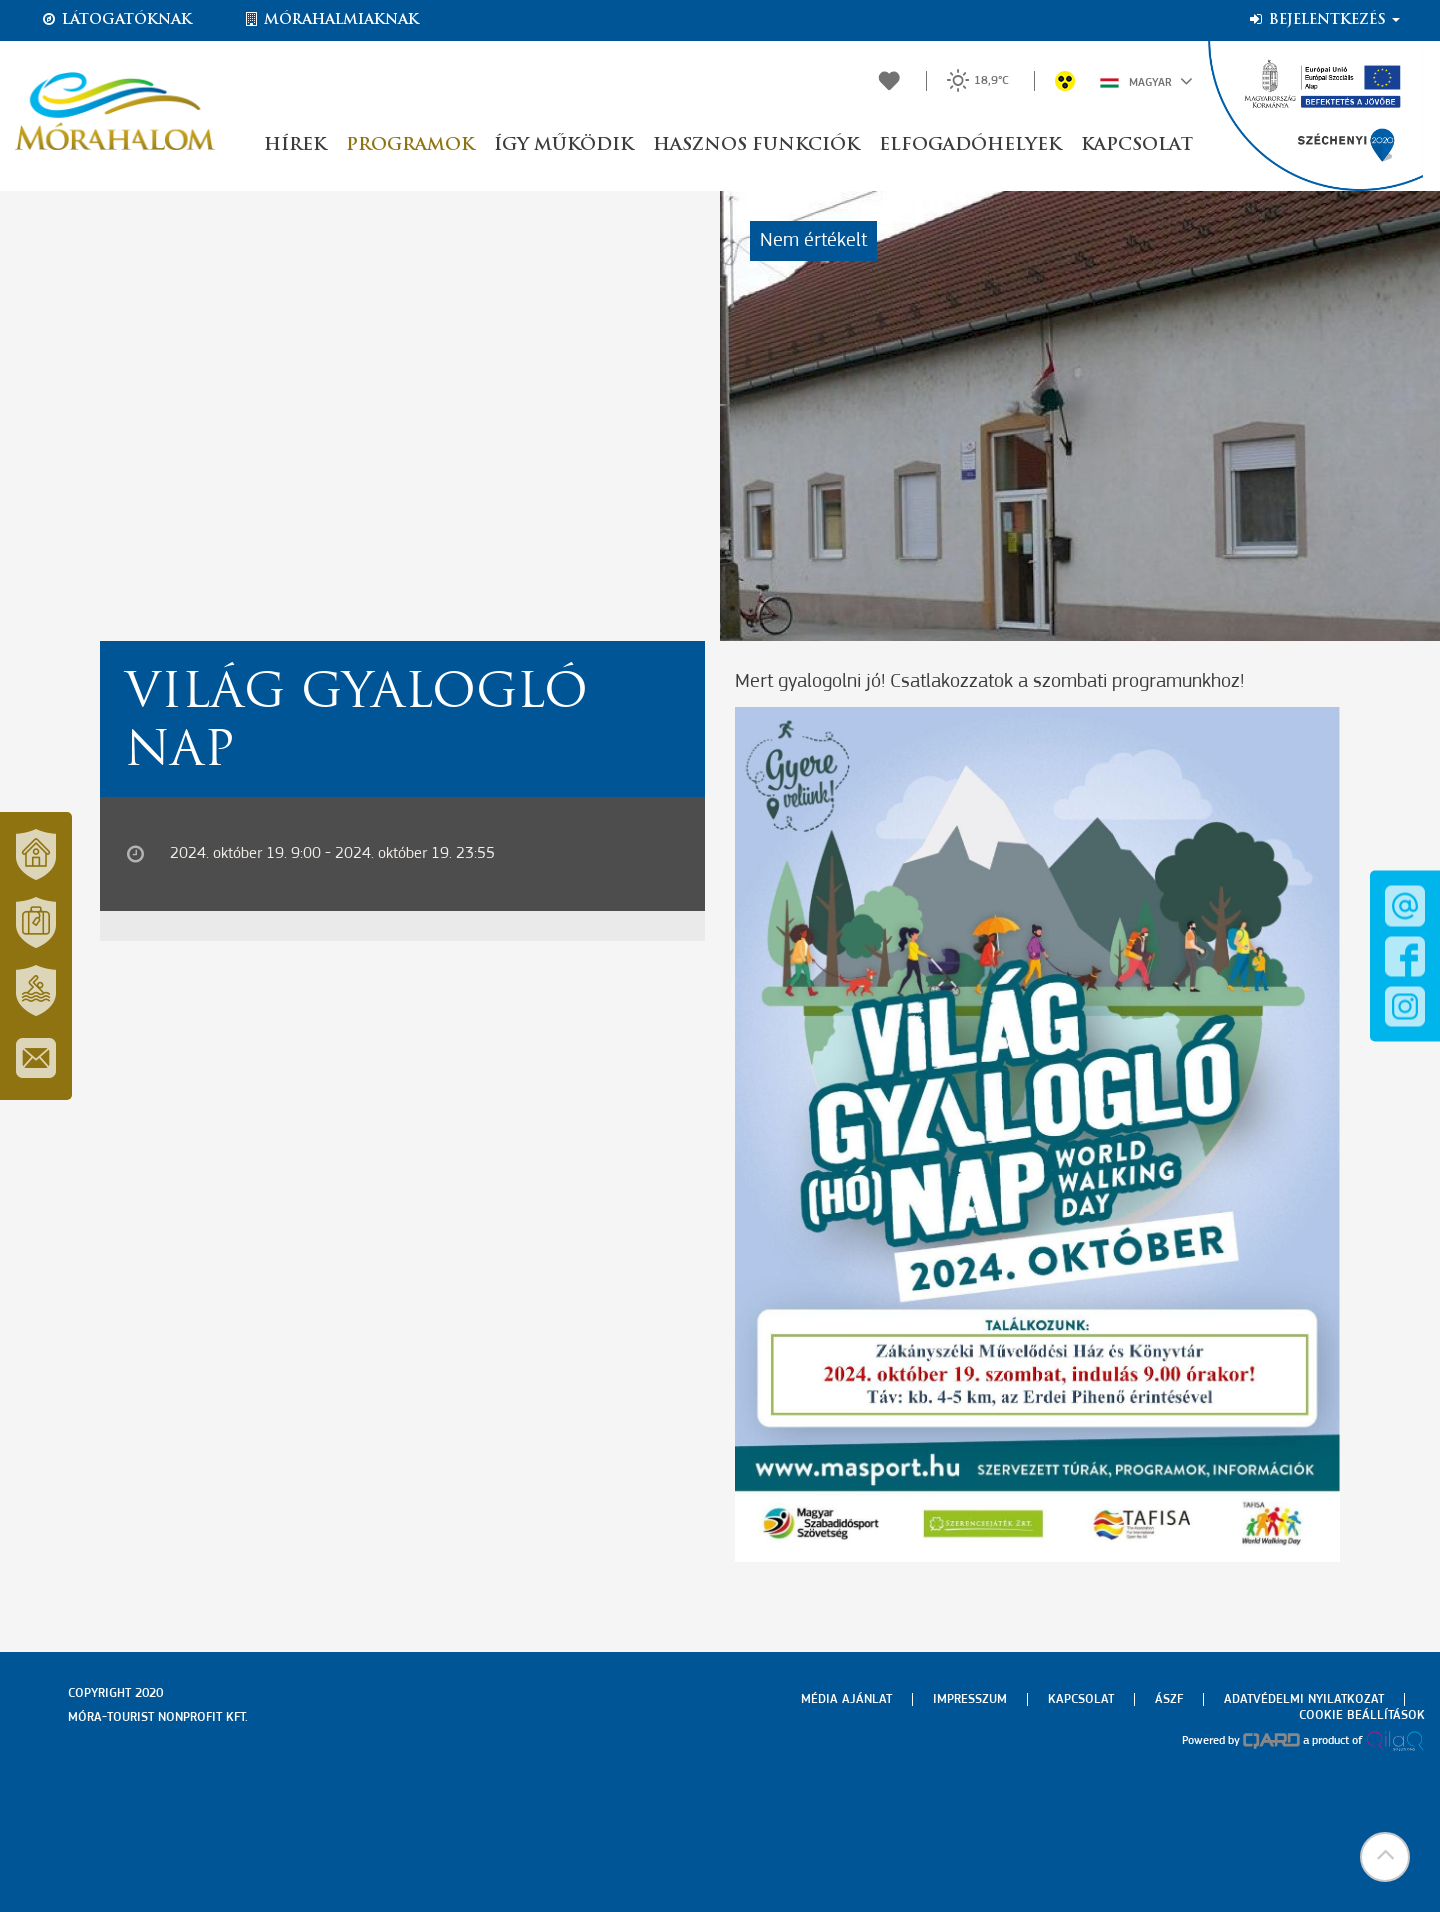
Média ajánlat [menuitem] (846, 1699)
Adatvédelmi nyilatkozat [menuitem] (1304, 1699)
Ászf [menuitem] (1169, 1699)
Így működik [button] (563, 145)
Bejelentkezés (1323, 20)
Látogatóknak (116, 20)
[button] (1385, 1857)
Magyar (1146, 81)
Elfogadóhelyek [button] (970, 145)
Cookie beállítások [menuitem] (1362, 1715)
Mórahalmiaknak (330, 20)
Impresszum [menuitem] (970, 1699)
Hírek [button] (295, 145)
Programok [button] (410, 145)
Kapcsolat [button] (1137, 145)
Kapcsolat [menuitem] (1081, 1699)
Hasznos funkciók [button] (756, 145)
